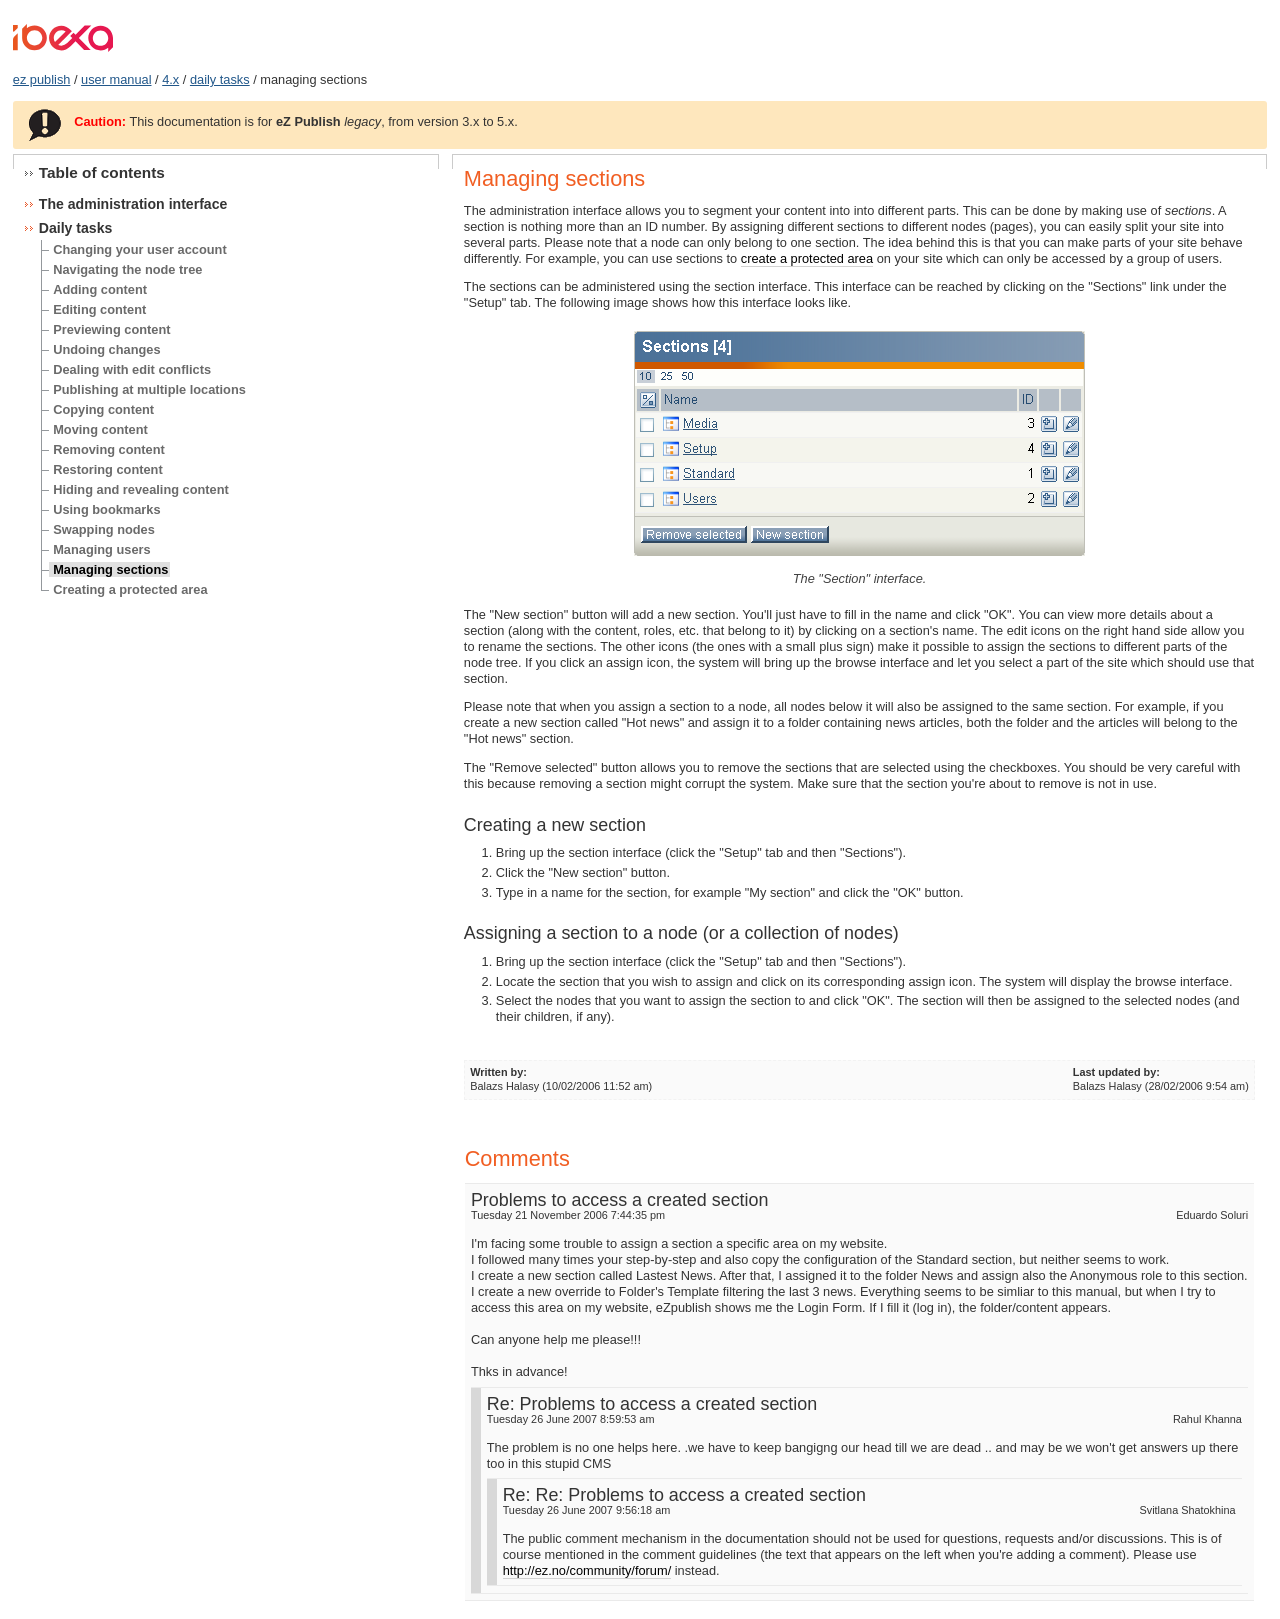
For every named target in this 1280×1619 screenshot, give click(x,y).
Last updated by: (1116, 1072)
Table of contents (102, 172)
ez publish (42, 79)
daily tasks (220, 79)
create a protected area (807, 258)
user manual (116, 79)
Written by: (498, 1072)
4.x (170, 79)
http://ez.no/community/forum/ (587, 1570)
